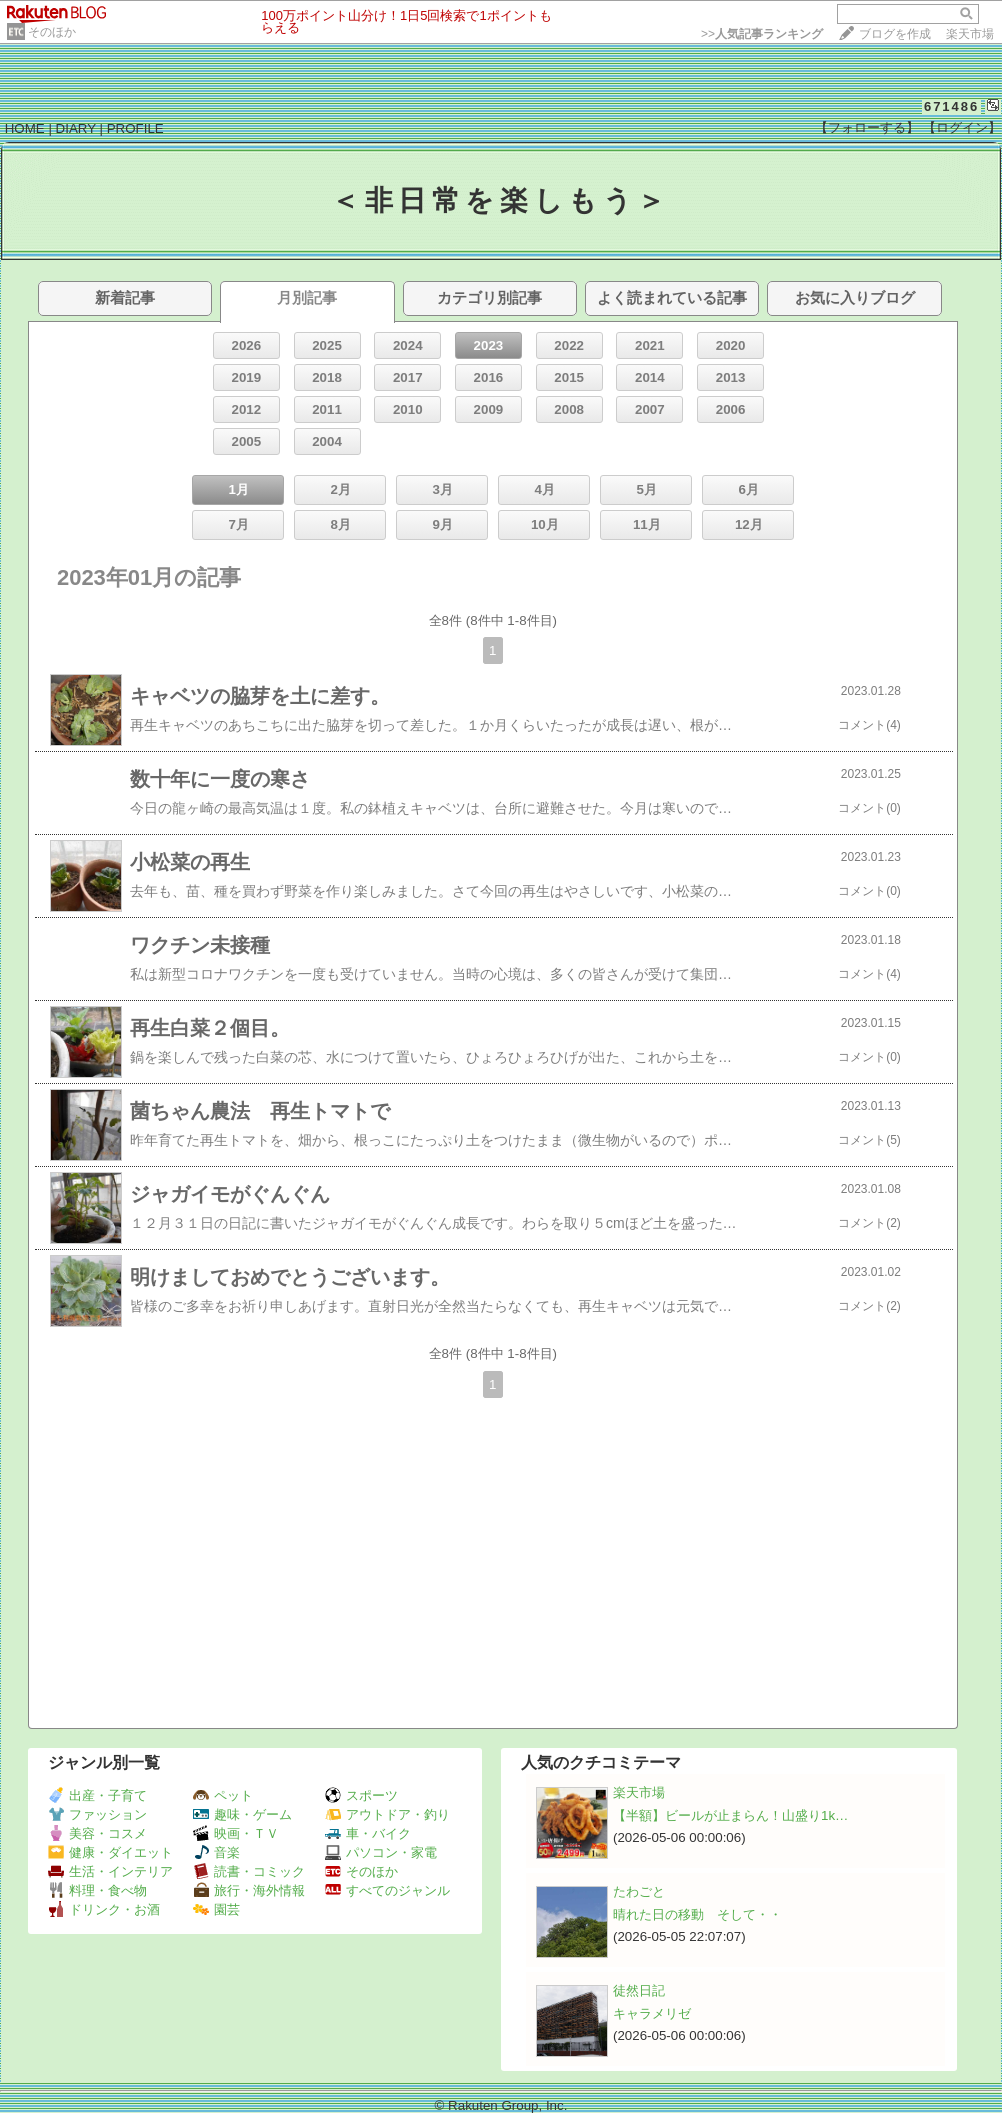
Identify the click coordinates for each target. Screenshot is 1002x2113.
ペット (223, 1795)
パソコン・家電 (381, 1852)
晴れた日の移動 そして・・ (697, 1914)
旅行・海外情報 (249, 1890)
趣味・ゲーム (242, 1814)
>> (762, 34)
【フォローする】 (867, 127)
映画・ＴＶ (236, 1833)
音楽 (216, 1852)
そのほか (52, 32)
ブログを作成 (895, 34)
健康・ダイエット (110, 1852)
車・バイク (368, 1833)
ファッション (97, 1814)
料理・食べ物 (97, 1890)
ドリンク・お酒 (104, 1909)
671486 (951, 106)
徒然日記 (639, 1990)
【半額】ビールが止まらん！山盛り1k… (730, 1815)
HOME (25, 128)
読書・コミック (249, 1871)
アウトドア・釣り (387, 1814)
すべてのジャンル (387, 1890)
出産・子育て (97, 1795)
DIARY (76, 128)
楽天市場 (970, 34)
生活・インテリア (110, 1871)
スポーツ (361, 1795)
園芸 (216, 1909)
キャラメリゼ (652, 2013)
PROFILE (135, 128)
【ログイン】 (962, 127)
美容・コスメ (97, 1833)
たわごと (639, 1891)
